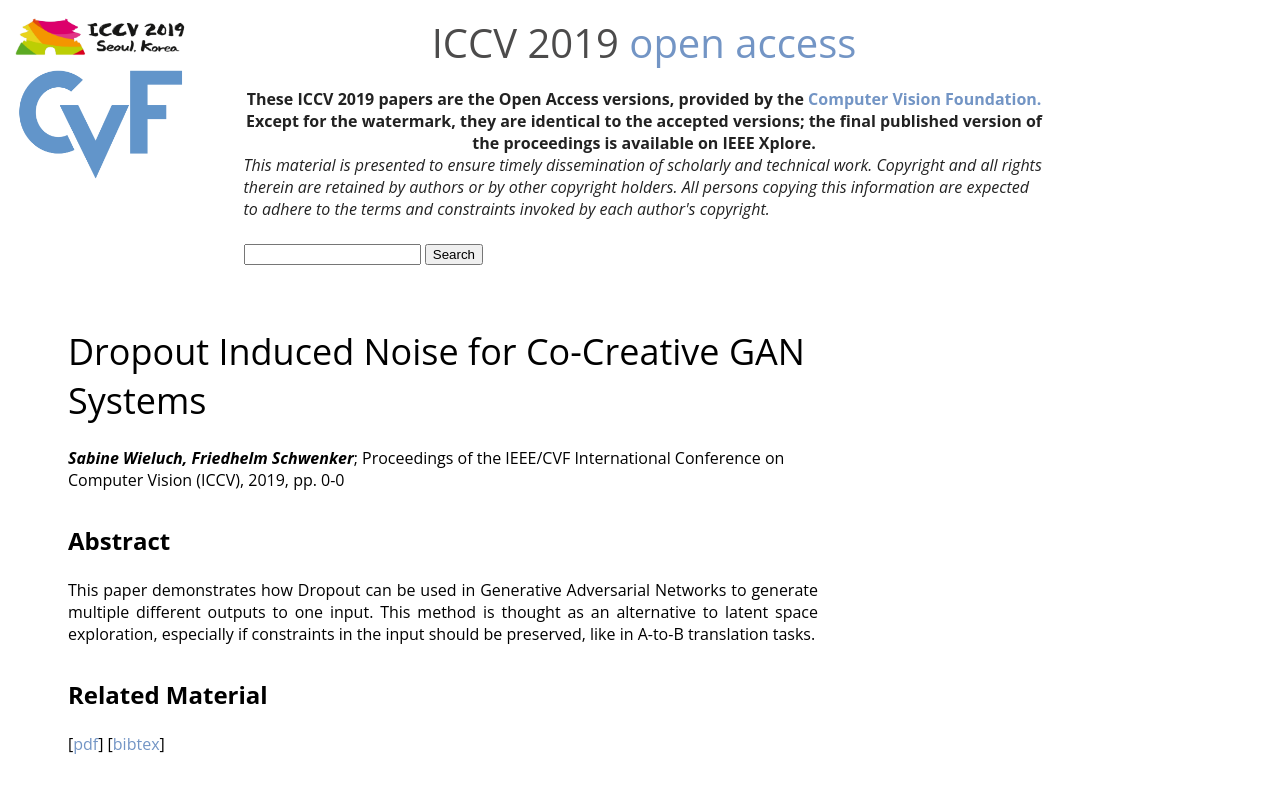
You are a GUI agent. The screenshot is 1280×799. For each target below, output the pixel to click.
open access (742, 42)
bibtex (136, 744)
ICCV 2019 (525, 42)
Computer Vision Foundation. (924, 99)
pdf (85, 744)
